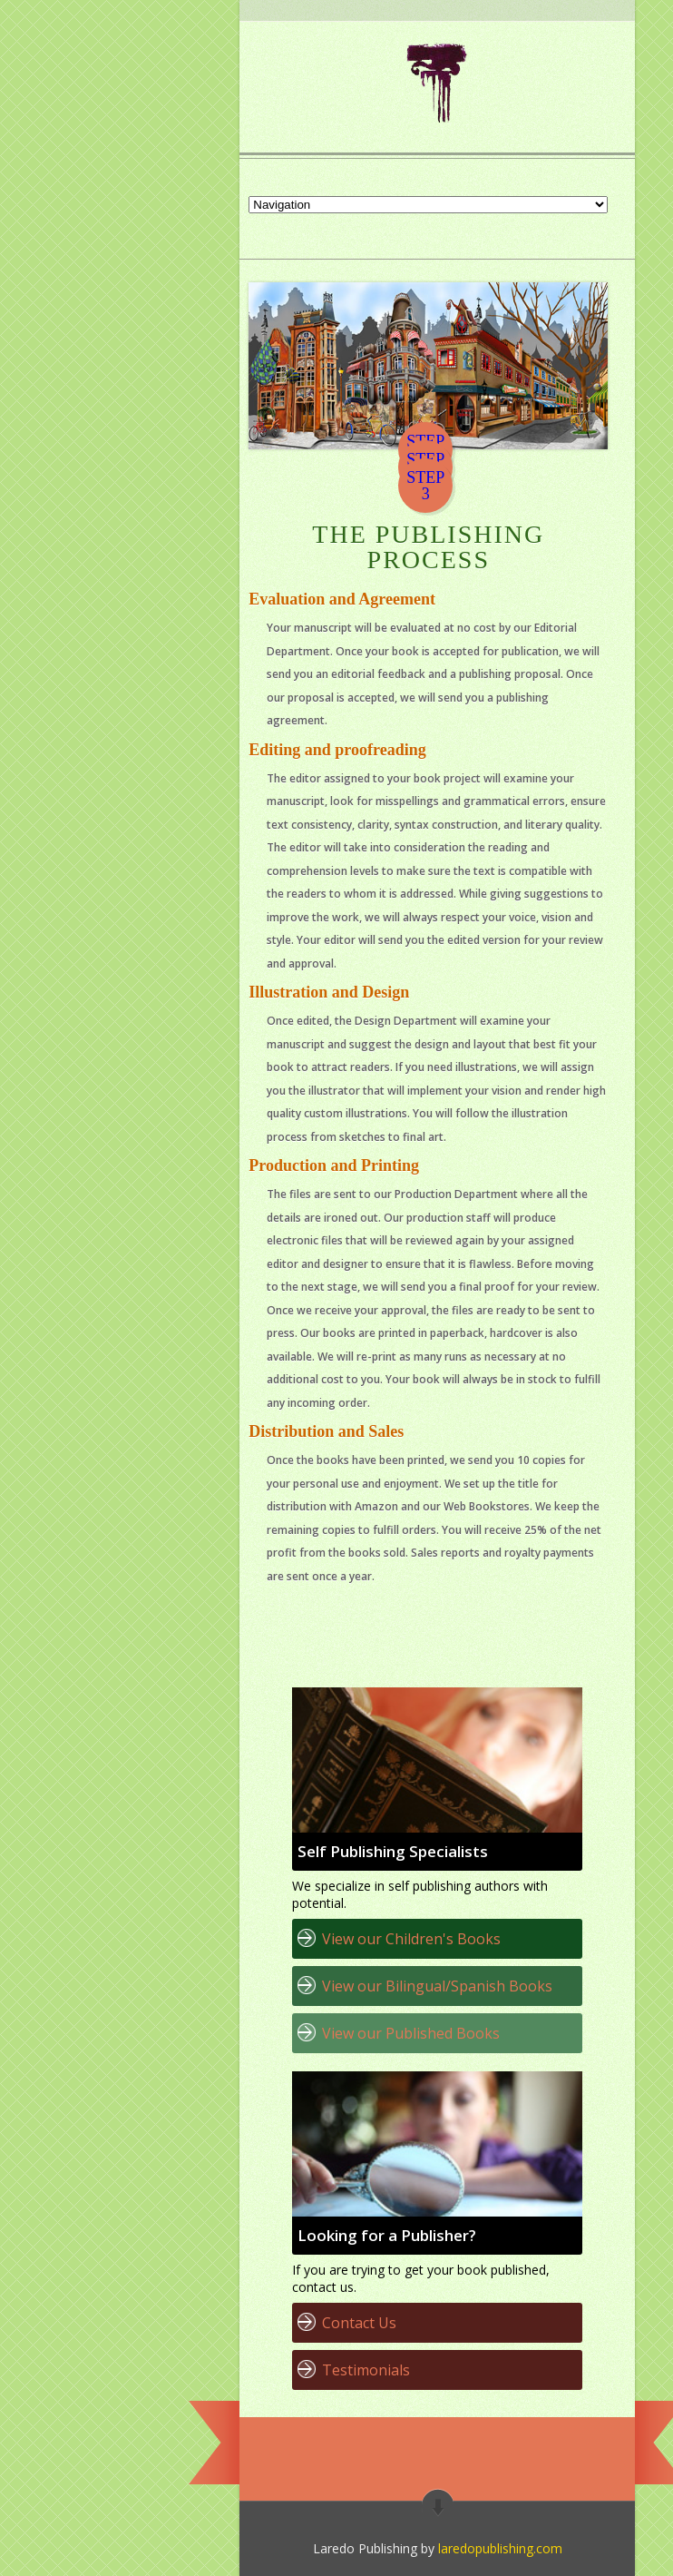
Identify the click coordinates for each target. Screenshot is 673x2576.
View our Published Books (411, 2033)
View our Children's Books (411, 1939)
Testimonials (366, 2370)
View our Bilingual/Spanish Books (437, 1986)
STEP (425, 477)
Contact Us (359, 2323)
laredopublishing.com (500, 2548)
